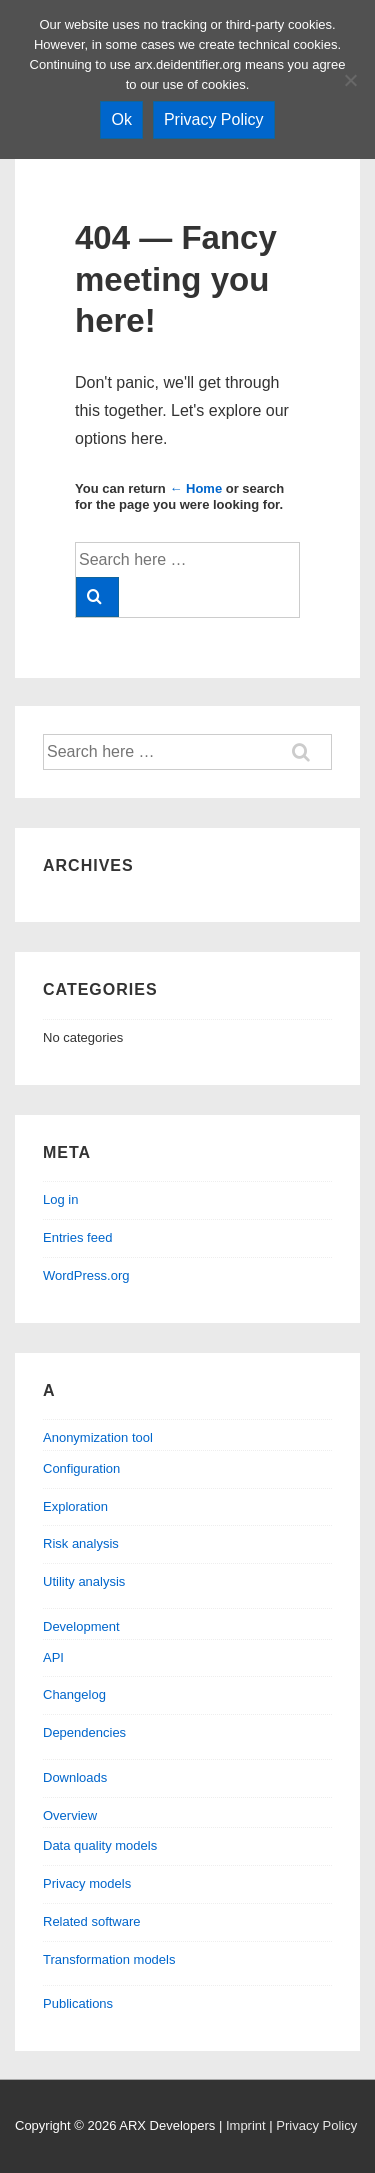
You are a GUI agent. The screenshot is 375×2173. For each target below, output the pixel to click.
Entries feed (77, 1237)
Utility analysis (84, 1581)
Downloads (75, 1777)
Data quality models (100, 1845)
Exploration (75, 1506)
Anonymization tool (98, 1437)
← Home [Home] (195, 488)
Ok (121, 119)
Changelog (74, 1694)
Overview (70, 1815)
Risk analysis (81, 1543)
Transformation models (109, 1959)
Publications (78, 2003)
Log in (60, 1199)
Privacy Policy (316, 2125)
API (53, 1657)
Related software (92, 1921)
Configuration (81, 1468)
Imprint (246, 2125)
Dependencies (84, 1732)
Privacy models (87, 1883)
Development (81, 1626)
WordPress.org (86, 1275)
